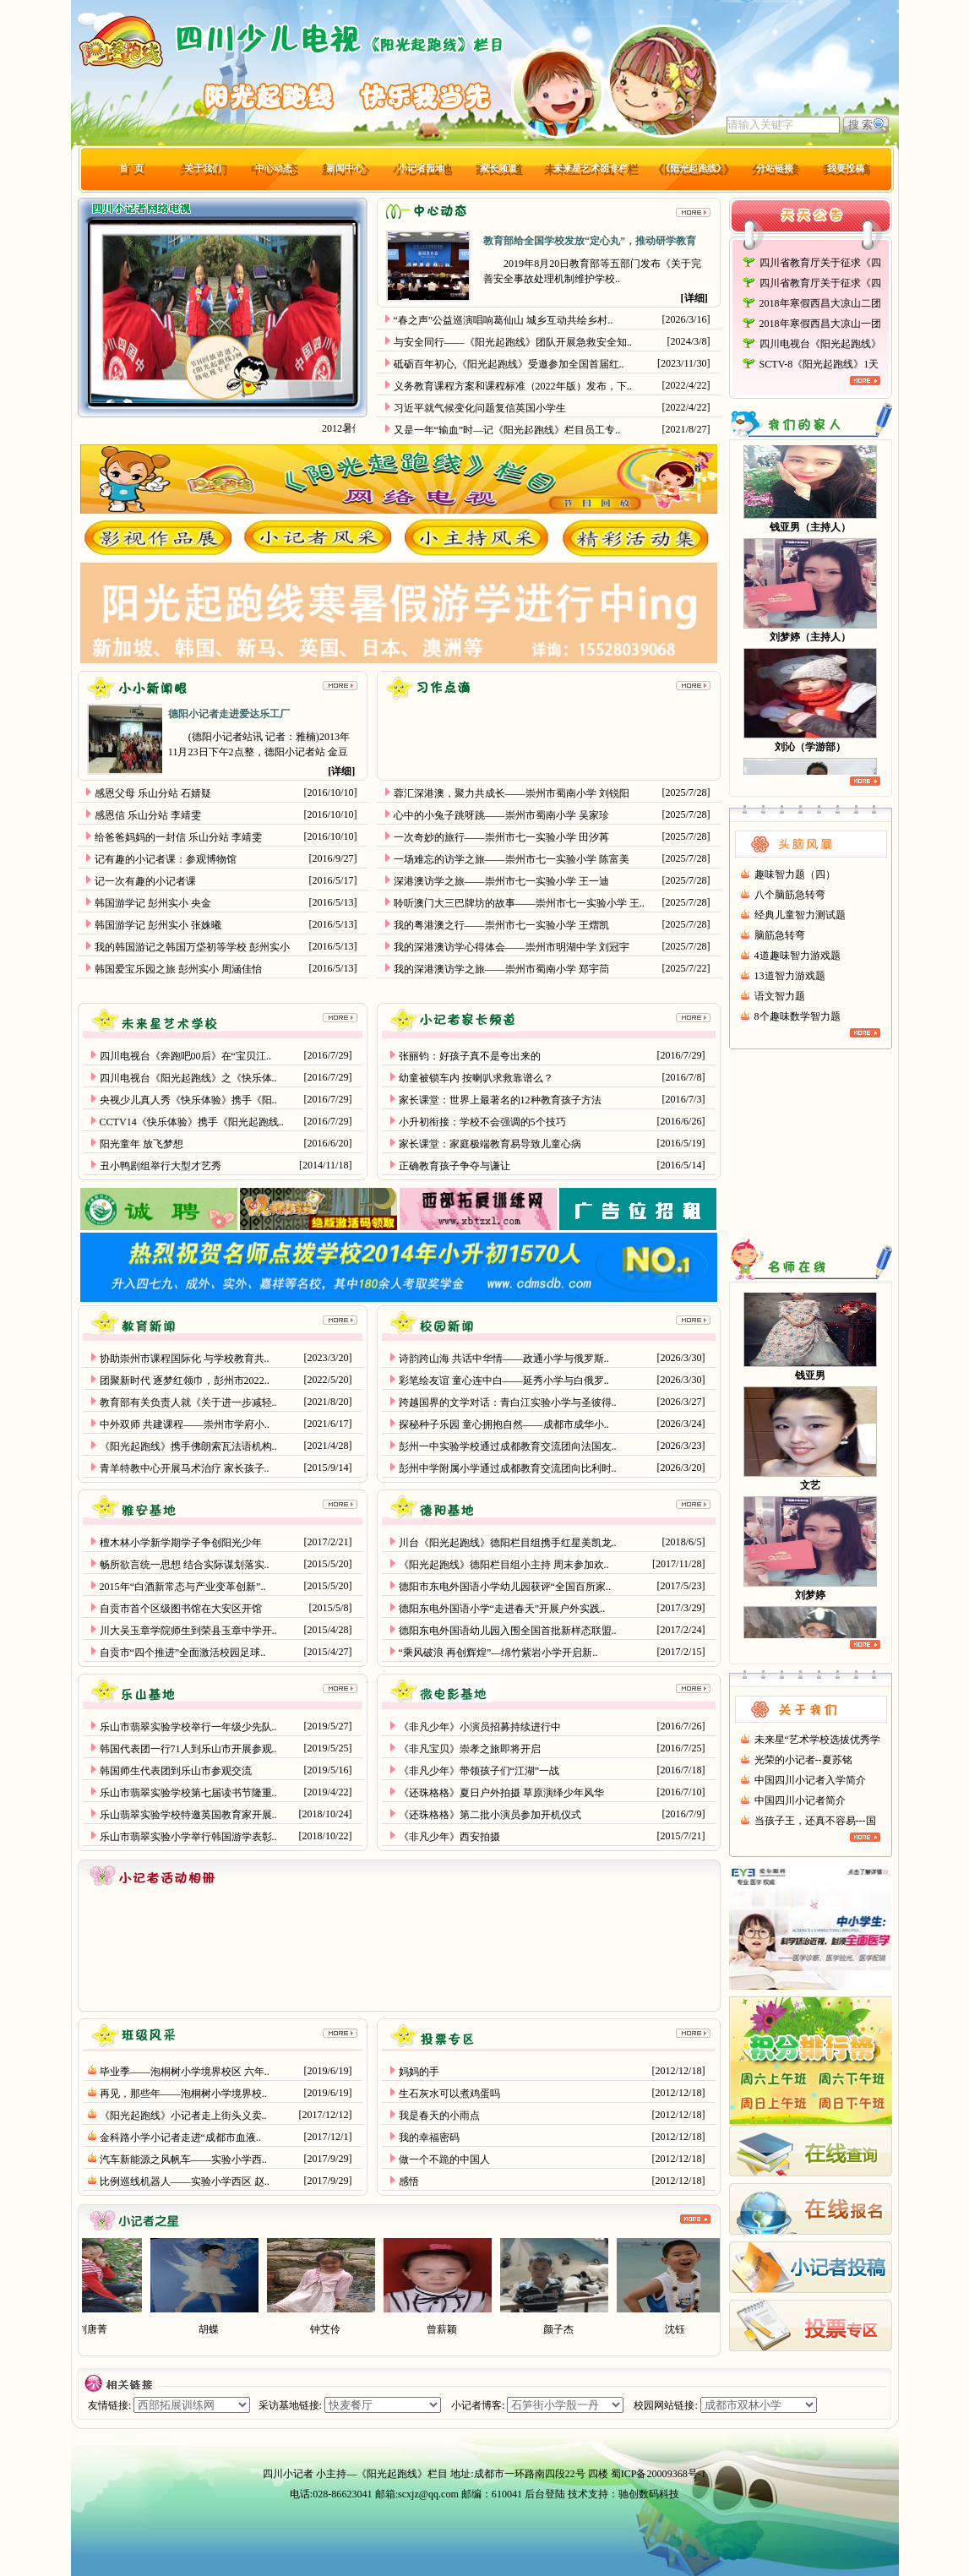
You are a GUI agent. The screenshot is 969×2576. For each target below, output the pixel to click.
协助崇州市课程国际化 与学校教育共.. (184, 1358)
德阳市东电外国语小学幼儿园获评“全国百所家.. (505, 1587)
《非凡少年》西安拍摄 (449, 1837)
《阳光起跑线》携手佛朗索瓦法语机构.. (188, 1446)
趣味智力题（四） (795, 874)
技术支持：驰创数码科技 (623, 2494)
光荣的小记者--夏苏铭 (803, 1760)
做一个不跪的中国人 (444, 2159)
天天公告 (810, 225)
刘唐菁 (105, 2329)
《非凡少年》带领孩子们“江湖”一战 (479, 1771)
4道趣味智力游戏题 (797, 955)
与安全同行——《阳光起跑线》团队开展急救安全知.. (513, 342)
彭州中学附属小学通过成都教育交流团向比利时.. (508, 1468)
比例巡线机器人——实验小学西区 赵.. (184, 2181)
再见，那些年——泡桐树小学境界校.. (183, 2093)
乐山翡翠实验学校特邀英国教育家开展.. (188, 1815)
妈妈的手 (419, 2072)
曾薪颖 (455, 2329)
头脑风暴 (810, 834)
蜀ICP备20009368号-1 (658, 2474)
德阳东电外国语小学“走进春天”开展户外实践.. (502, 1609)
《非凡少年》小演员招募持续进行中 (480, 1727)
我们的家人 (810, 424)
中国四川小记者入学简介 (810, 1780)
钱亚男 (810, 1380)
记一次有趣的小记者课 (145, 881)
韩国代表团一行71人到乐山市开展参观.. (188, 1749)
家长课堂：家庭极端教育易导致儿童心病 (490, 1144)
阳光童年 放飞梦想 (141, 1144)
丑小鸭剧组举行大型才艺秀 (160, 1166)
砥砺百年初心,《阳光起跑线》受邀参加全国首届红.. (509, 364)
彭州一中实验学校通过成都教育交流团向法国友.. (508, 1446)
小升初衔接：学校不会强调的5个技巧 (482, 1122)
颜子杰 (572, 2329)
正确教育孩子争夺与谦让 (454, 1166)
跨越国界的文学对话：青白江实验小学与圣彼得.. (508, 1402)
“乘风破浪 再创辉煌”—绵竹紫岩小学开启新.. (498, 1652)
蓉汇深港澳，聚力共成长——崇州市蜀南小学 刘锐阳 (511, 793)
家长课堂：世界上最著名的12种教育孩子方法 (500, 1100)
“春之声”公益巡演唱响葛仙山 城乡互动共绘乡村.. (503, 320)
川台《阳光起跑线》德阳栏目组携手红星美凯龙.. (508, 1543)
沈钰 (688, 2329)
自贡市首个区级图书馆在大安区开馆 (181, 1609)
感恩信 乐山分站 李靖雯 (148, 815)
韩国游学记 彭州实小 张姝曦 (158, 925)
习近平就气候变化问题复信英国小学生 (480, 408)
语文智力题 (779, 996)
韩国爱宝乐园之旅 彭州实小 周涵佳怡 (178, 969)
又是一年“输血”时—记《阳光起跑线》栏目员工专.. (507, 430)
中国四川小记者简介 (800, 1800)
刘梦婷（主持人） (810, 643)
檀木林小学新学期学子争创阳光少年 (181, 1543)
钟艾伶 (339, 2329)
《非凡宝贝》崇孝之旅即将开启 (470, 1749)
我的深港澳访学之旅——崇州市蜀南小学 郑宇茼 (501, 969)
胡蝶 (222, 2329)
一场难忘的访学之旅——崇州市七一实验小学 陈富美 (511, 859)
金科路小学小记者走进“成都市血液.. (180, 2137)
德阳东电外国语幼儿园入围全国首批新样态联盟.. (508, 1631)
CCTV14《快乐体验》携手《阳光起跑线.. (192, 1122)
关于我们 (810, 1699)
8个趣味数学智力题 (797, 1016)
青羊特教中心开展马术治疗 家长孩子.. (184, 1468)
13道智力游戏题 (789, 976)
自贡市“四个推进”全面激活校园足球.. (183, 1652)
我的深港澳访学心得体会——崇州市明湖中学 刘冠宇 (511, 947)
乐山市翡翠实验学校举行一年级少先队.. (188, 1727)
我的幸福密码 (429, 2137)
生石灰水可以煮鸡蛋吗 (449, 2093)
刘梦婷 (810, 1600)
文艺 (810, 1490)
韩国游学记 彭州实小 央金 (153, 903)
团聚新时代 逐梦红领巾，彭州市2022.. (184, 1380)
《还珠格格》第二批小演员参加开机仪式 (490, 1815)
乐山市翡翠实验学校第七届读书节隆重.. (188, 1793)
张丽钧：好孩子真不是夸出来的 (470, 1056)
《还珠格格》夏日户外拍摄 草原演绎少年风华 (501, 1793)
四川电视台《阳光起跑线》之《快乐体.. (188, 1078)
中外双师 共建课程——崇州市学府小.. (184, 1424)
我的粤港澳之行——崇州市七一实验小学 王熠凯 (501, 925)
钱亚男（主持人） (810, 533)
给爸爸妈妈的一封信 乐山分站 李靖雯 (178, 837)
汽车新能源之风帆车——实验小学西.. (183, 2159)
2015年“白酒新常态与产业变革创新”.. (183, 1587)
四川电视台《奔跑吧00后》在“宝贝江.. (185, 1056)
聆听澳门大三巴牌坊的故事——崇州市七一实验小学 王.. (519, 903)
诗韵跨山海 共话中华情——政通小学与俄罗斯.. (504, 1358)
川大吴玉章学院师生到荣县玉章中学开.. (188, 1631)
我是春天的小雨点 (439, 2115)
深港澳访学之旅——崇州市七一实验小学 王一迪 (501, 881)
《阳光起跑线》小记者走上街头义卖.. (183, 2115)
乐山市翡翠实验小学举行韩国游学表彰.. (188, 1837)
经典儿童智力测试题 (800, 915)
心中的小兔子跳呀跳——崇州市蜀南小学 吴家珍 (501, 815)
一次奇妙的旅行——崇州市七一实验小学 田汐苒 (501, 837)
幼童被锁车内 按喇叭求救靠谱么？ (476, 1078)
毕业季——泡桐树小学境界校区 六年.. (184, 2072)
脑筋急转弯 (779, 935)
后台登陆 (545, 2494)
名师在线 (810, 1265)
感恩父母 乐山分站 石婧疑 (153, 793)
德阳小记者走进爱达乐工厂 (229, 714)
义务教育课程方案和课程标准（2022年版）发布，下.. (513, 386)
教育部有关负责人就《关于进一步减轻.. (188, 1402)
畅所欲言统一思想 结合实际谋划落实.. (184, 1565)
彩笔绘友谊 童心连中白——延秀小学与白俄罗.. (504, 1380)
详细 (694, 298)
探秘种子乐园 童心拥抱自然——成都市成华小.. (504, 1424)
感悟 (409, 2181)
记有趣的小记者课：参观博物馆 (166, 859)
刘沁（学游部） (810, 753)
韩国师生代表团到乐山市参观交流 (176, 1771)
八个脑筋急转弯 (789, 895)
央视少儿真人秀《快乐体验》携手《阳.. (188, 1100)
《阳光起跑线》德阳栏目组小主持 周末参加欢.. (504, 1565)
